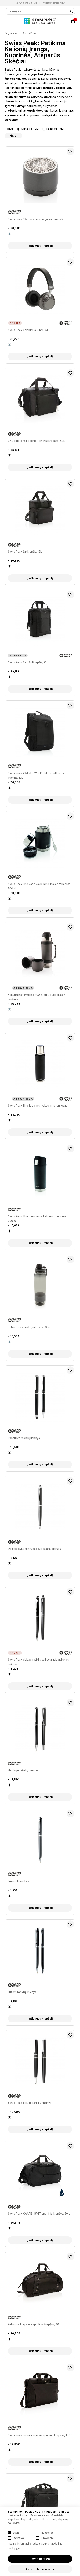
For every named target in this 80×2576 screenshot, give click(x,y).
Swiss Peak (29, 33)
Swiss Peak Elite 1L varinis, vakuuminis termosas (37, 1105)
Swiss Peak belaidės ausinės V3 (28, 329)
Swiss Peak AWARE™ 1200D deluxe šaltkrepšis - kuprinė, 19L (37, 775)
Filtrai (13, 135)
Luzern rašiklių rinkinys (22, 1992)
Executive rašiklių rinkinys (24, 1438)
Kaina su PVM (53, 128)
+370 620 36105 (26, 2)
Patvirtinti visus (40, 2558)
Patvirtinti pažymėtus (40, 2569)
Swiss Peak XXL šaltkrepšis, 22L (28, 662)
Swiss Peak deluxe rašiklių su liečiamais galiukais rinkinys (38, 1662)
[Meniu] (7, 21)
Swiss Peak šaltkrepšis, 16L (25, 551)
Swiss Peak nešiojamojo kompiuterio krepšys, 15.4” (40, 2435)
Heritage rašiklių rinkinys (23, 1770)
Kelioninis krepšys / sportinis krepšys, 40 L (34, 2324)
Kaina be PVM (28, 128)
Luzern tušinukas (18, 1881)
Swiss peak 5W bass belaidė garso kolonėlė (35, 219)
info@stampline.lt (53, 2)
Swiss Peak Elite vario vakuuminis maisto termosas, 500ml (39, 886)
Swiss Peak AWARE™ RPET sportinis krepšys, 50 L (39, 2213)
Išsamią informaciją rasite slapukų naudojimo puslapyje (35, 2546)
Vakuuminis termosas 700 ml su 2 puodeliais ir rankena (36, 997)
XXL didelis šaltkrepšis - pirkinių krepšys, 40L (36, 440)
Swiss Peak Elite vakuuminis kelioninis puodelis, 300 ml (37, 1218)
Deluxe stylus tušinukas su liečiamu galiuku (34, 1548)
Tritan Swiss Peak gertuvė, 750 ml (29, 1327)
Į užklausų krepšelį (40, 245)
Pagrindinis (11, 33)
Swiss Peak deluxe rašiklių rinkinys (29, 2102)
